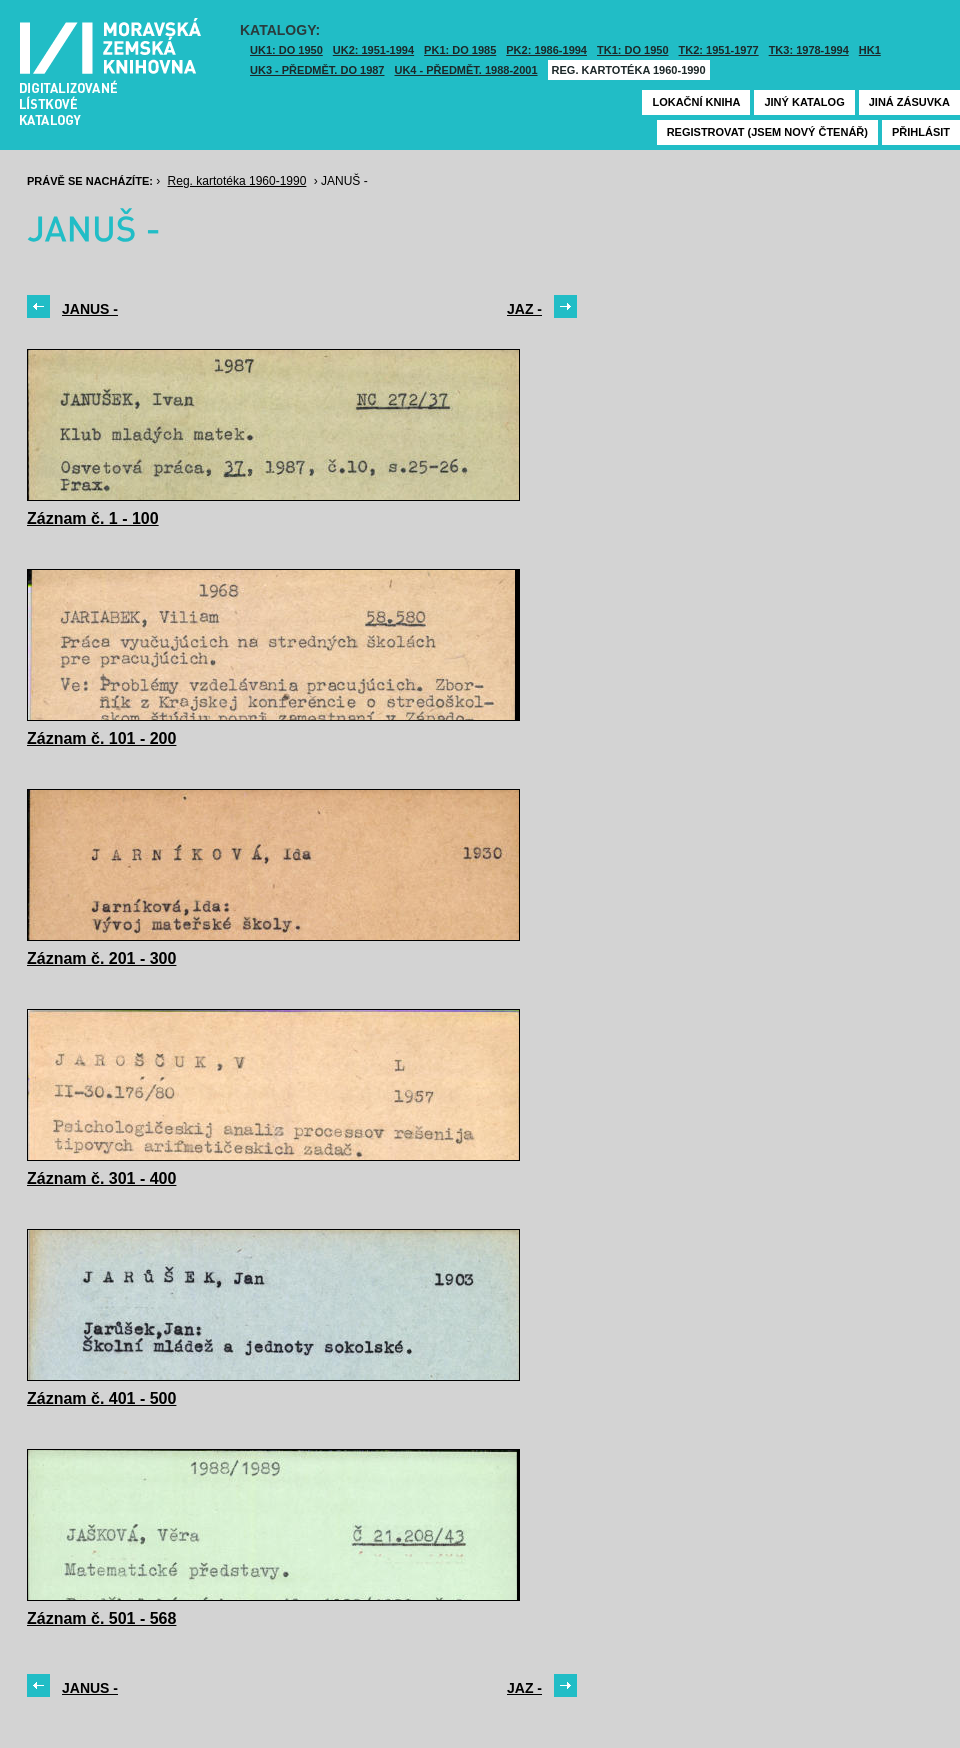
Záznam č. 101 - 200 (101, 738)
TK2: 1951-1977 (719, 50)
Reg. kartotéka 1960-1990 (629, 70)
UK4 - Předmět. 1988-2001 (465, 70)
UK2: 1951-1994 (373, 50)
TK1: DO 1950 (633, 50)
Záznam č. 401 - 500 (101, 1398)
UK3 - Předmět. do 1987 (317, 70)
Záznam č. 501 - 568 (101, 1618)
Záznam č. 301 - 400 (101, 1178)
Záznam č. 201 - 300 (101, 958)
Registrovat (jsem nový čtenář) (767, 132)
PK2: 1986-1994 (546, 50)
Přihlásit (921, 132)
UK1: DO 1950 (286, 50)
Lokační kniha (696, 102)
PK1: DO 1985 (460, 50)
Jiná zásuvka (909, 102)
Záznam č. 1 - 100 (93, 518)
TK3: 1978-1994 (809, 50)
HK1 (870, 50)
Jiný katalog (804, 102)
